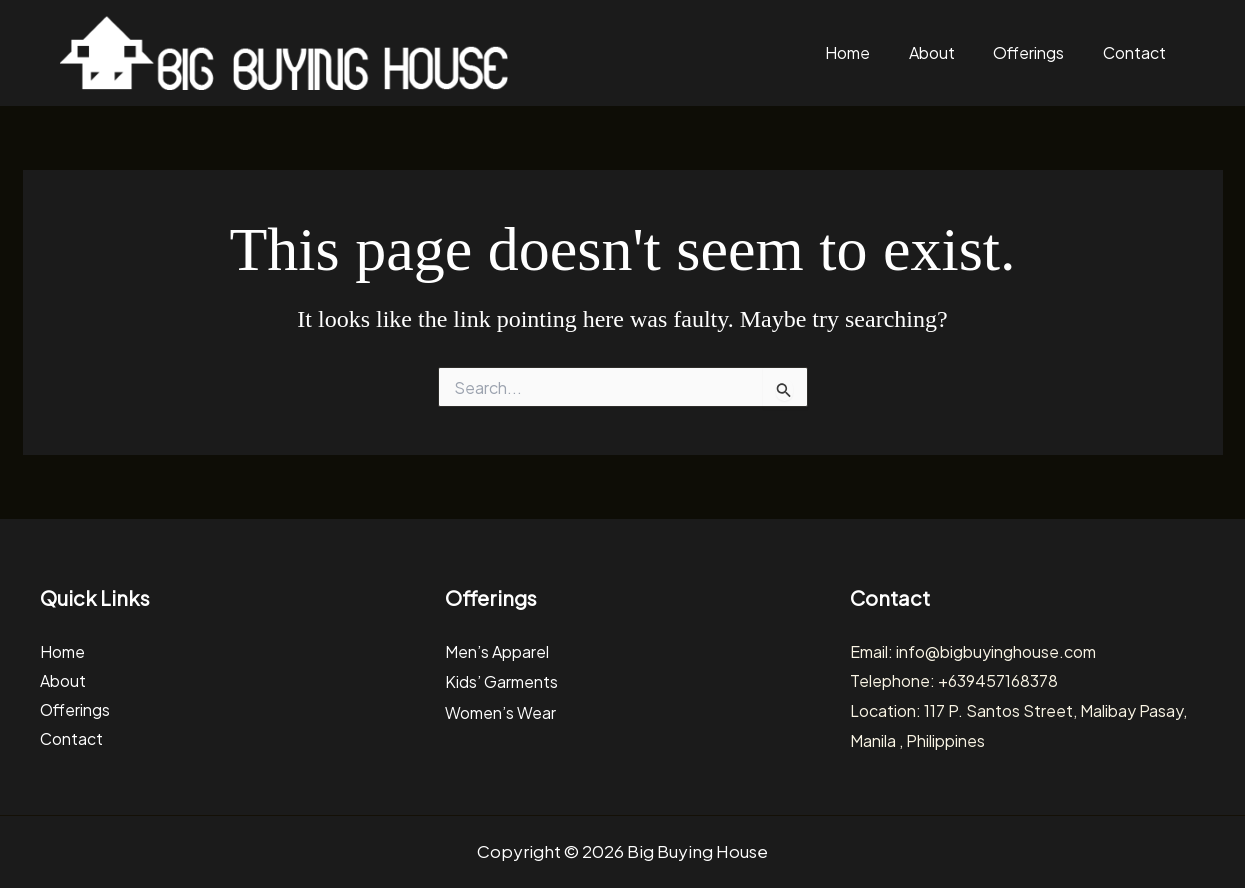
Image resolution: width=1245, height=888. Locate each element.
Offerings (1035, 52)
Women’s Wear (500, 710)
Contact (1136, 52)
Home (863, 52)
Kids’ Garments (501, 680)
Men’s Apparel (497, 651)
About (943, 52)
